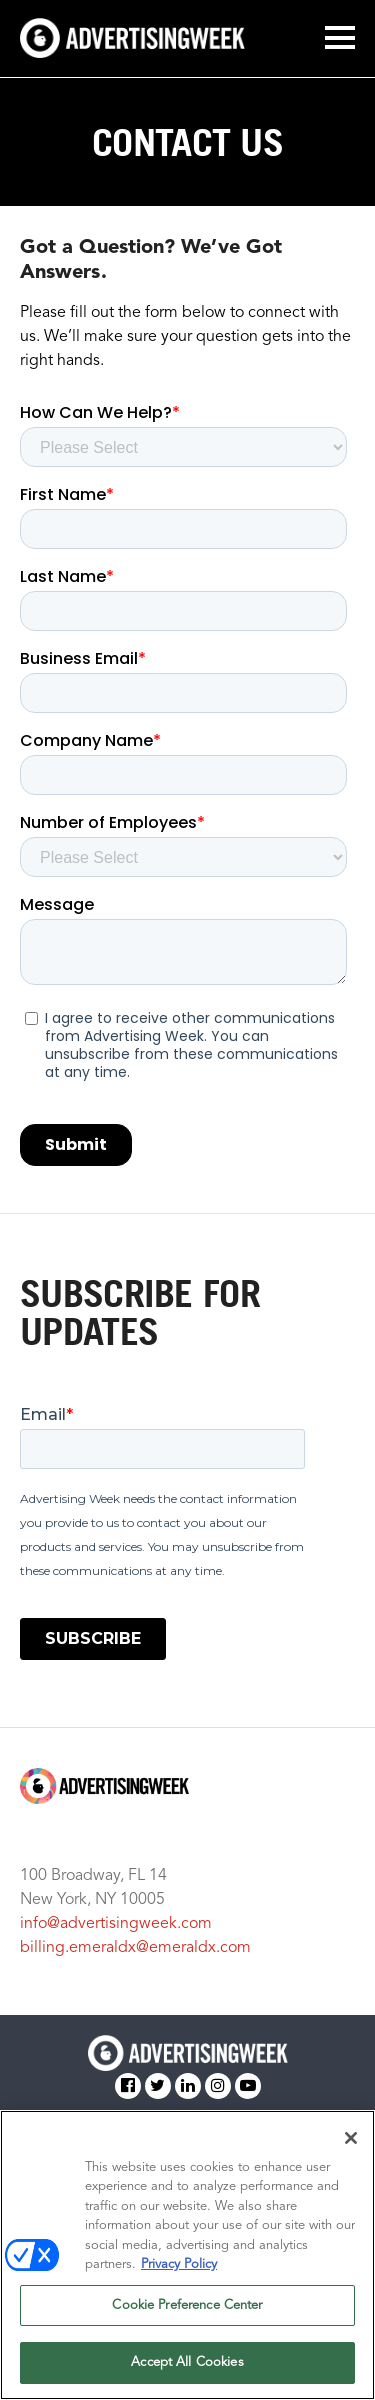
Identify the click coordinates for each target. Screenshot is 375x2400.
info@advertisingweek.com (116, 1924)
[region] (187, 2255)
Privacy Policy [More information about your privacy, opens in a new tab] (179, 2264)
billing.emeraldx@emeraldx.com (135, 1948)
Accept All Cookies (187, 2362)
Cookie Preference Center (187, 2305)
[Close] (351, 2138)
